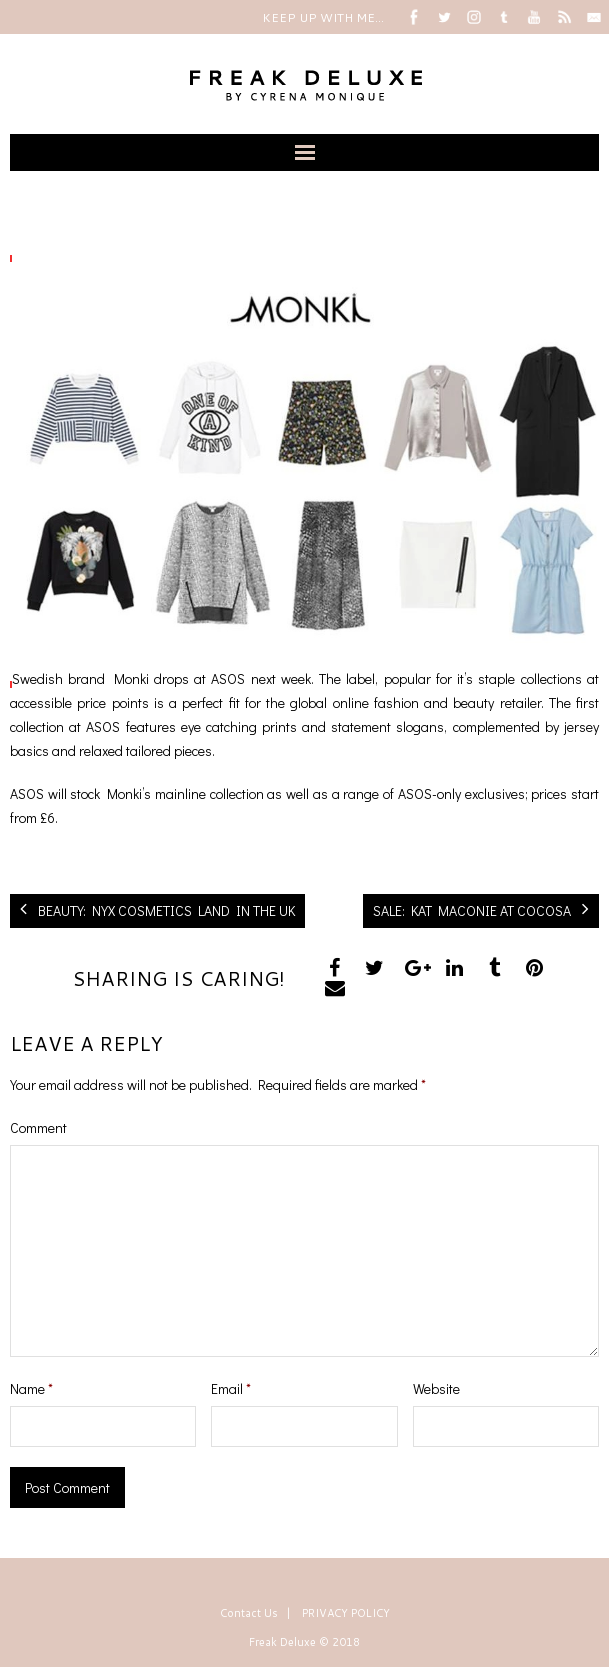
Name (31, 1388)
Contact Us (249, 1613)
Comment (38, 1127)
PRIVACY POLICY (346, 1613)
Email (231, 1388)
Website (436, 1388)
